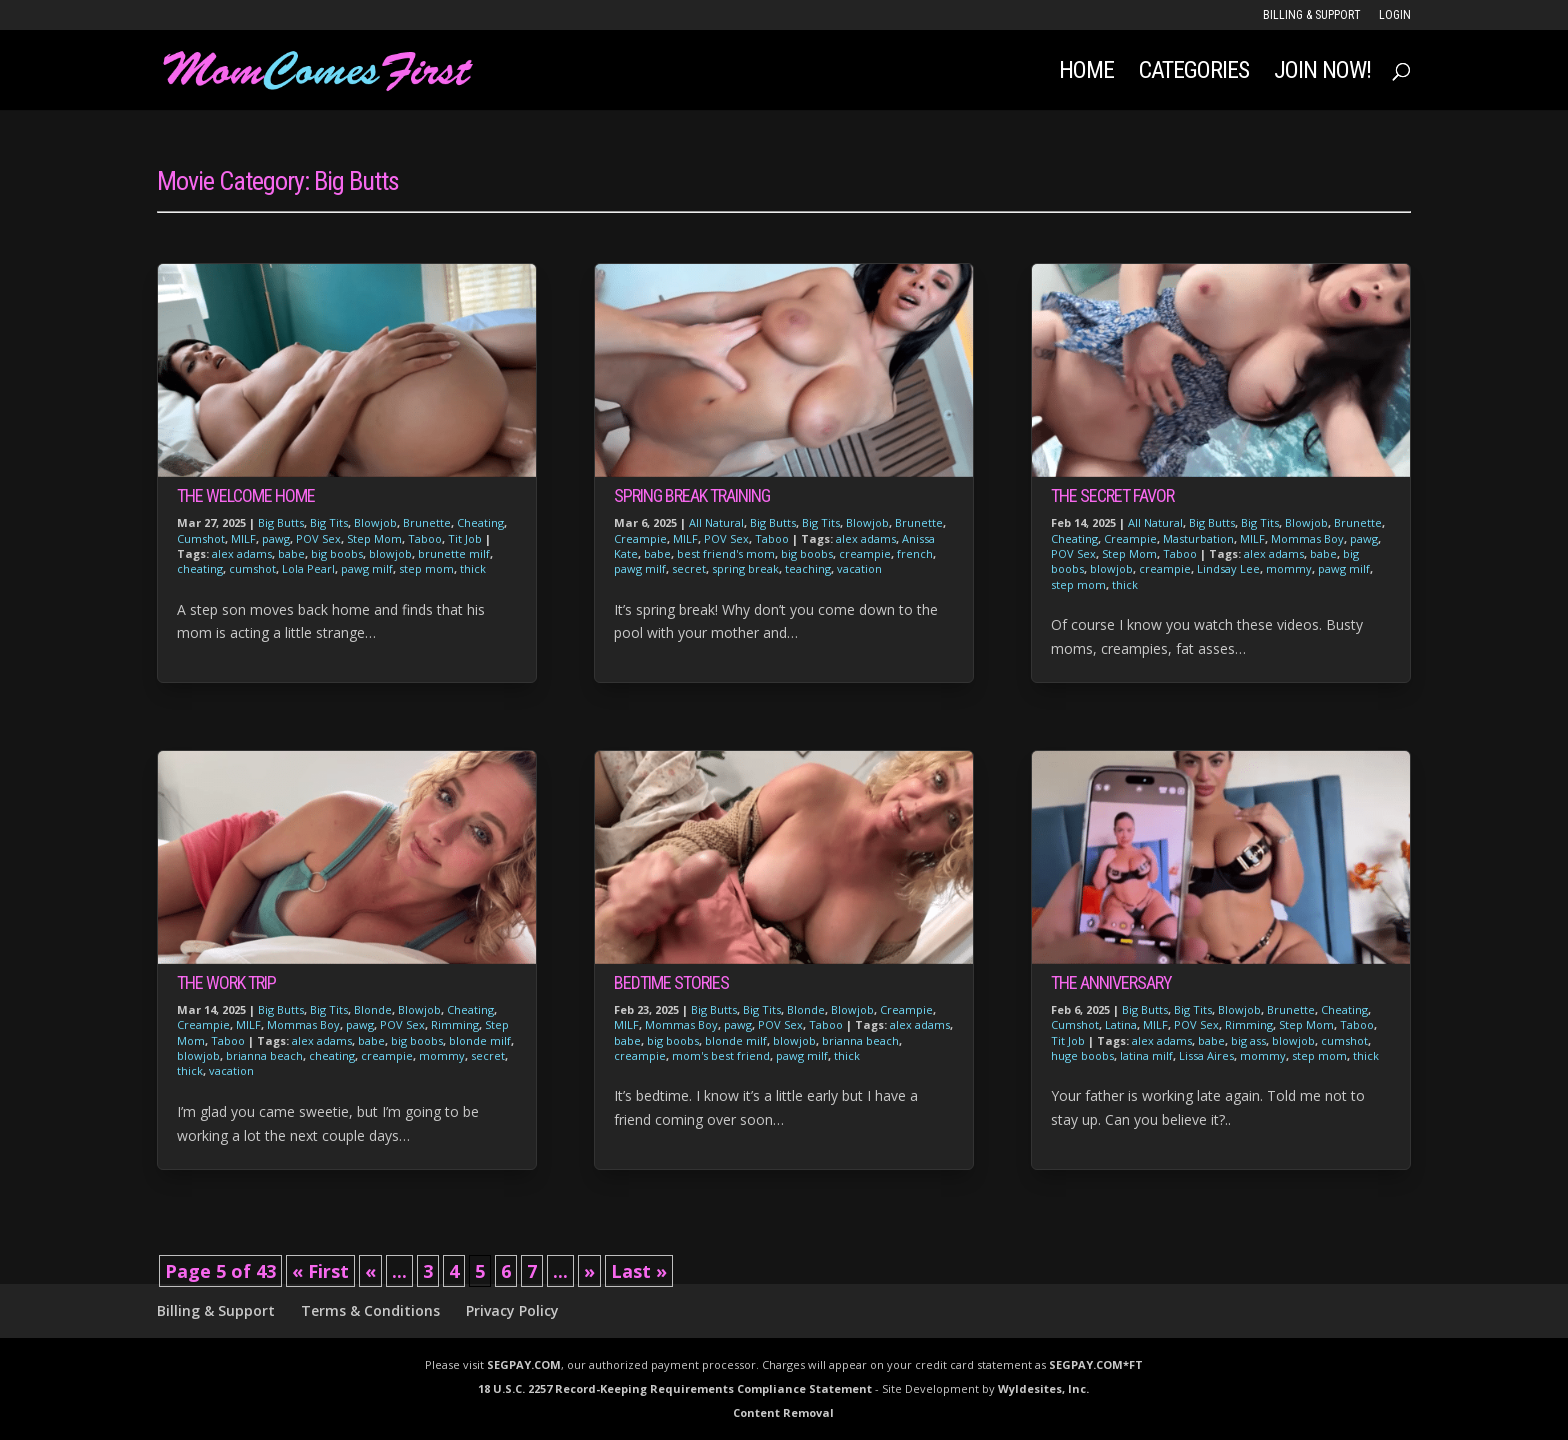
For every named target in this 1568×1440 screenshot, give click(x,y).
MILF (243, 538)
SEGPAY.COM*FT (1096, 1364)
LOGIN (1395, 15)
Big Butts (281, 522)
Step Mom (374, 538)
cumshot (252, 568)
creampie (387, 1055)
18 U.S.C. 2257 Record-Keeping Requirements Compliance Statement (675, 1388)
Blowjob (375, 522)
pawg (276, 538)
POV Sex (318, 538)
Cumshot (201, 538)
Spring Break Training (692, 495)
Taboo (425, 538)
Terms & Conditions (370, 1310)
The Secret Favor (1112, 495)
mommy (442, 1055)
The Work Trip (226, 982)
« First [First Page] (320, 1271)
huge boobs (1082, 1055)
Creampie (203, 1024)
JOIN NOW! (1322, 73)
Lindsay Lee (1228, 568)
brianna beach (264, 1055)
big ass (1248, 1040)
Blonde (373, 1009)
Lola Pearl (308, 568)
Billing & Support (1312, 15)
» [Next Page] (589, 1271)
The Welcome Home (246, 495)
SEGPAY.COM (524, 1364)
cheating (200, 568)
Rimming (455, 1024)
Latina (1121, 1024)
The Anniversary (1111, 982)
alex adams (242, 553)
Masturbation (1198, 538)
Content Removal (783, 1412)
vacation (231, 1070)
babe (291, 553)
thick (473, 568)
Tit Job (465, 538)
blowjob (390, 553)
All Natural (716, 522)
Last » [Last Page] (639, 1271)
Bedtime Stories (671, 982)
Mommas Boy (303, 1024)
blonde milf (480, 1040)
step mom (426, 568)
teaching (808, 568)
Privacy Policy (512, 1310)
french (915, 553)
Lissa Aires (1206, 1055)
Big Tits (329, 522)
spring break (745, 568)
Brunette (427, 522)
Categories (1194, 73)
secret (488, 1055)
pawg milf (367, 568)
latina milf (1146, 1055)
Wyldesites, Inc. (1043, 1388)
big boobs (337, 553)
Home (1086, 73)
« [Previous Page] (370, 1271)
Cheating (480, 522)
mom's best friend (721, 1055)
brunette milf (454, 553)
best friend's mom (726, 553)
